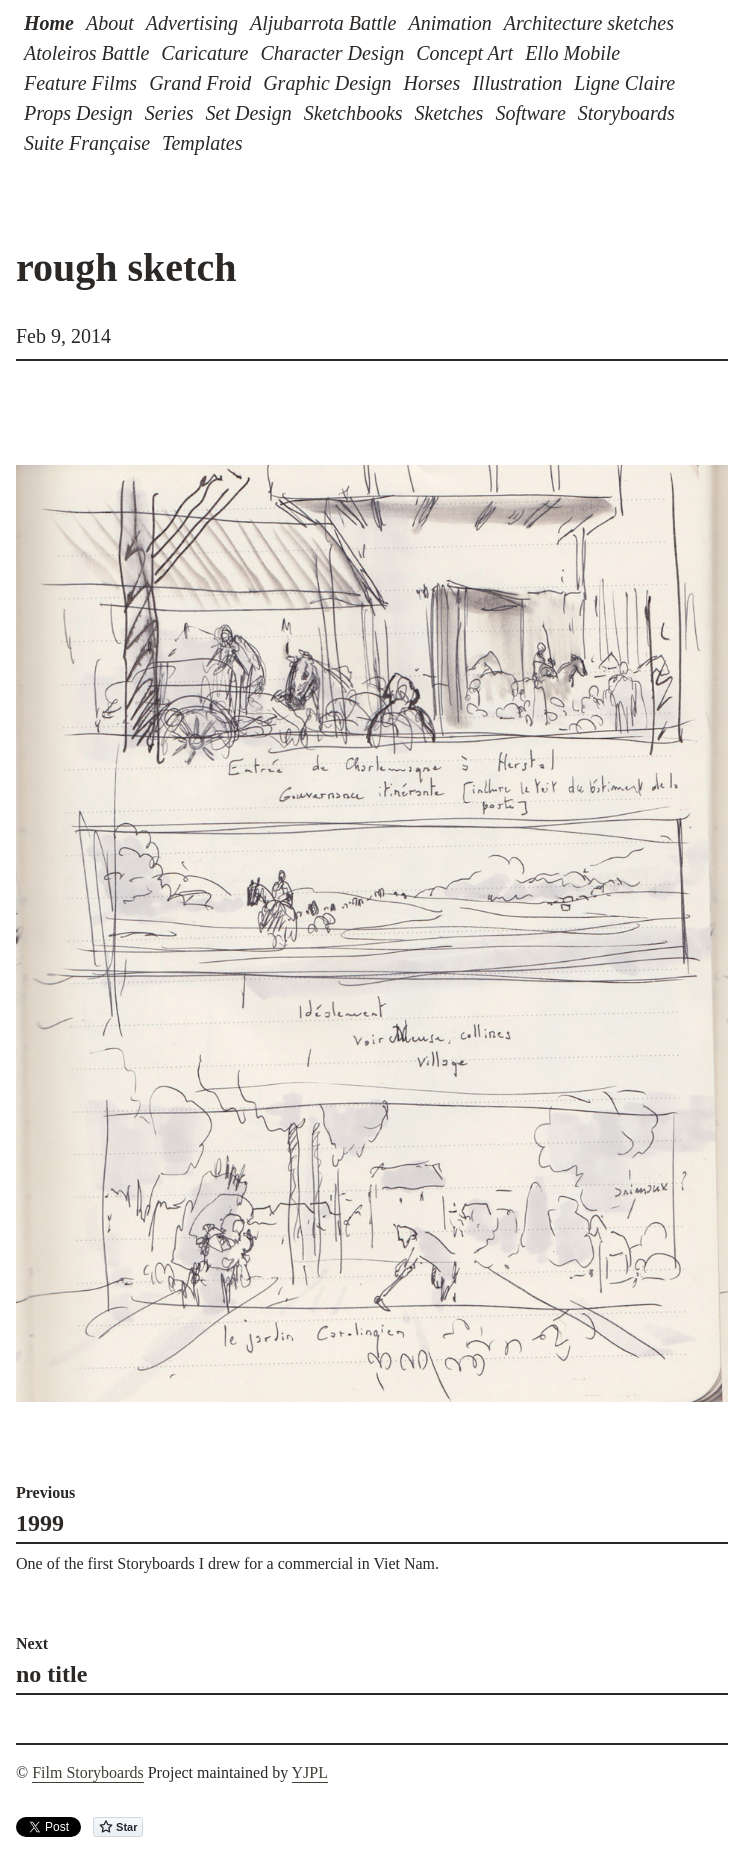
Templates (202, 143)
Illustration (517, 83)
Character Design (332, 53)
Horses (432, 83)
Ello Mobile (572, 53)
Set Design (249, 113)
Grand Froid (200, 83)
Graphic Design (327, 83)
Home (49, 23)
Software (530, 113)
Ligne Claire (624, 83)
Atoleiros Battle (86, 53)
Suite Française (87, 143)
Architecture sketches (589, 23)
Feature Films (80, 83)
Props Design (78, 113)
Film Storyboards (88, 1772)
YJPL (310, 1772)
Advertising (192, 23)
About (110, 23)
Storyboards (626, 113)
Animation (449, 23)
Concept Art (464, 53)
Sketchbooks (353, 113)
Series (169, 113)
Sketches (449, 113)
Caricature (204, 53)
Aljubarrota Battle (323, 23)
